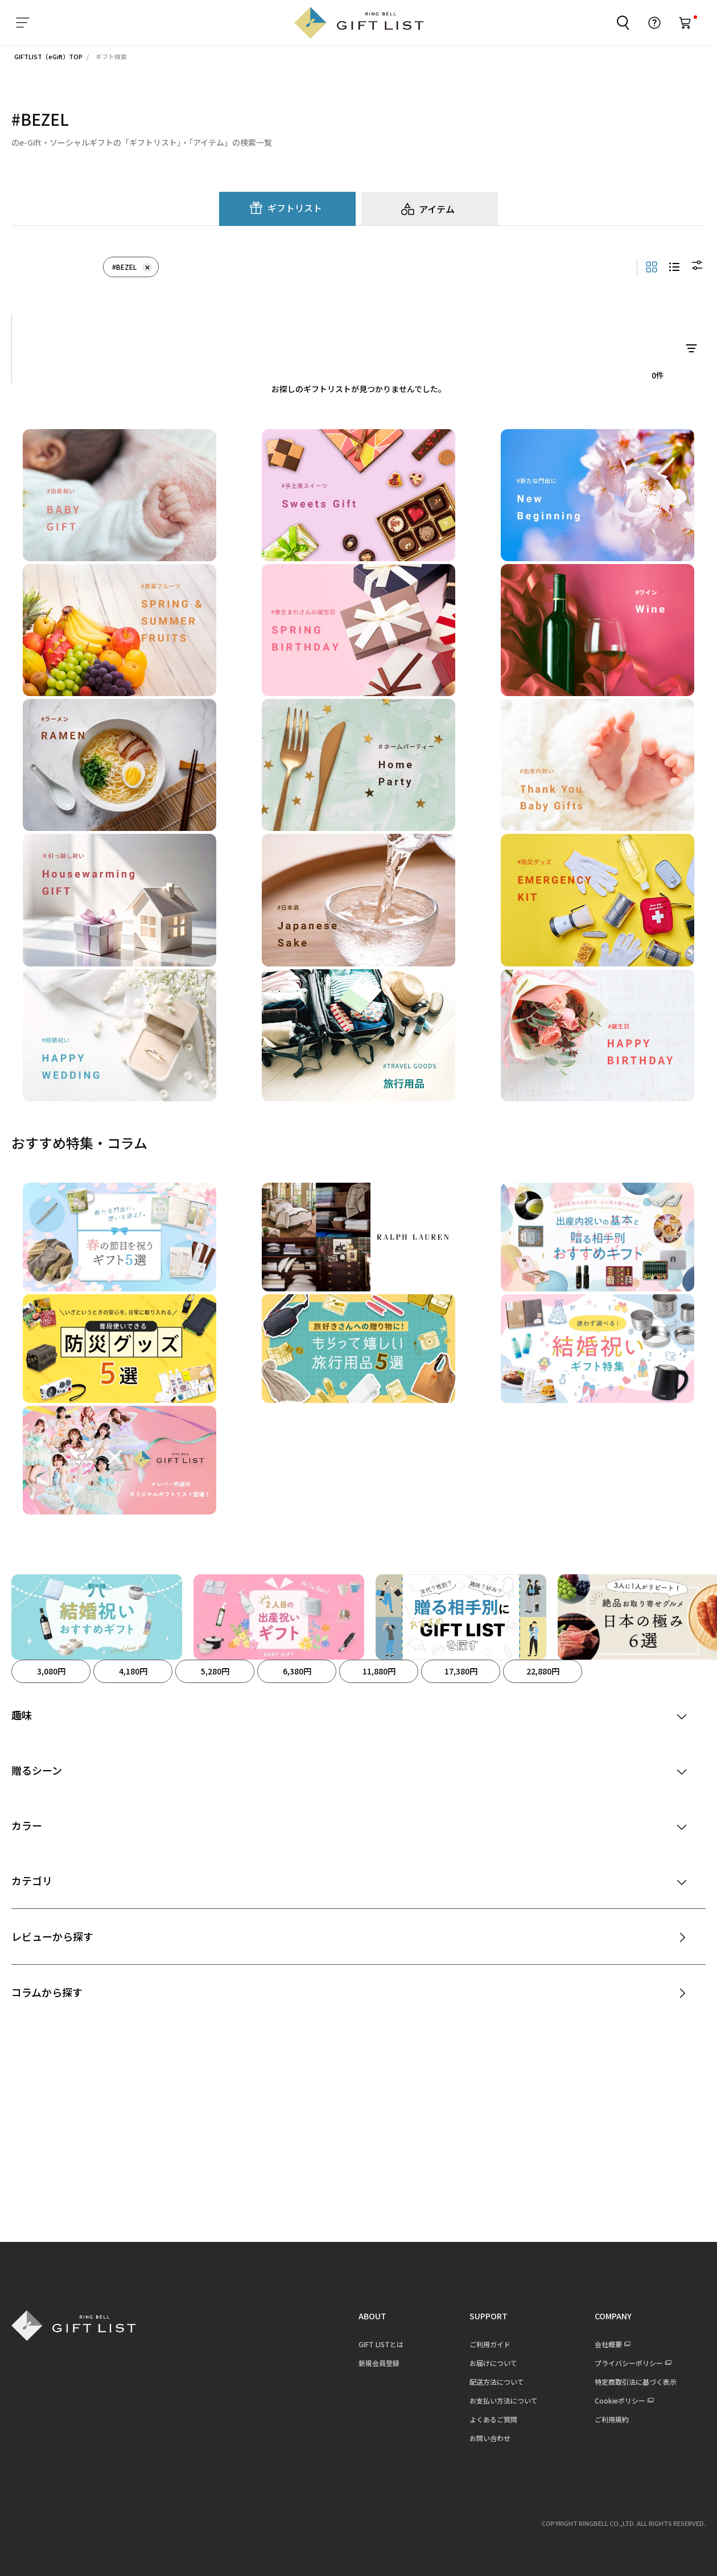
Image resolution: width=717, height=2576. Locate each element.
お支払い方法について (502, 2400)
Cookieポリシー (619, 2400)
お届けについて (492, 2363)
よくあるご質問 (492, 2419)
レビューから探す (52, 1936)
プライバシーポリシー (628, 2363)
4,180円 (133, 1671)
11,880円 (378, 1671)
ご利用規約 (611, 2419)
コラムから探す (47, 1992)
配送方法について (495, 2381)
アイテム (437, 209)
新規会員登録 (377, 2363)
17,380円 (460, 1671)
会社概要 (607, 2344)
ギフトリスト (294, 208)
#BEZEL (132, 267)
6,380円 (297, 1671)
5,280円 (215, 1671)
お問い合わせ (488, 2438)
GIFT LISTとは (379, 2344)
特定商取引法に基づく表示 (634, 2381)
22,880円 (542, 1671)
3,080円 (51, 1671)
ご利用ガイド (488, 2344)
